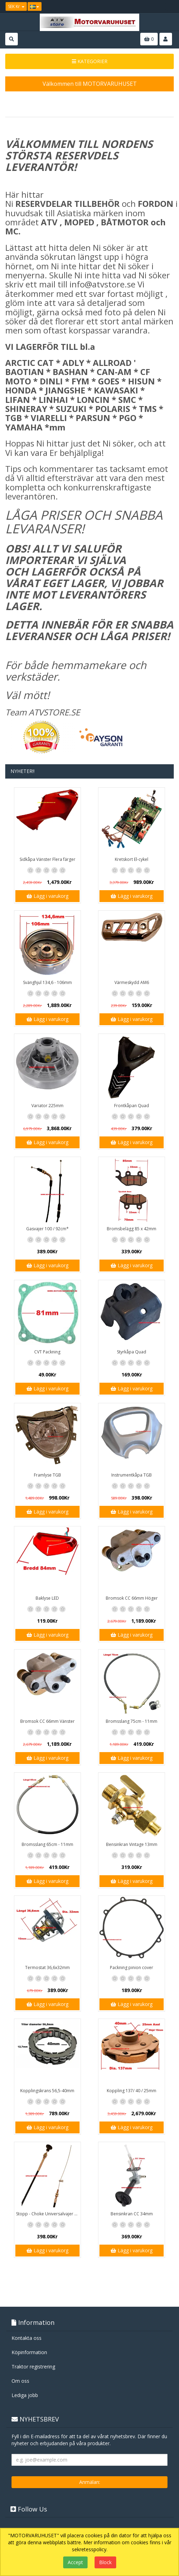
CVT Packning (47, 1352)
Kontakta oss (27, 2338)
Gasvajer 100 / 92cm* (47, 1229)
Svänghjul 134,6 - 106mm (47, 982)
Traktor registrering (33, 2366)
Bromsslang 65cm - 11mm (47, 1844)
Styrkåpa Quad (131, 1352)
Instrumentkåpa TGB (131, 1475)
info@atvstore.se (102, 284)
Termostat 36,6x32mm (47, 1967)
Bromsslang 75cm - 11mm (131, 1721)
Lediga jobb (25, 2395)
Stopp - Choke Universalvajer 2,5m (48, 2214)
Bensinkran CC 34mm (132, 2214)
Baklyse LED (47, 1598)
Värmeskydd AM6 (131, 982)
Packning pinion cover (131, 1967)
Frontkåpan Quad (131, 1106)
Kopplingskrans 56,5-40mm (47, 2091)
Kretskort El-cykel (131, 859)
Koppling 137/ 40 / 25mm (131, 2091)
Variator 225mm (47, 1106)
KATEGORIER (89, 61)
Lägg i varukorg (47, 896)
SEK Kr (16, 6)
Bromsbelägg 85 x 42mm (131, 1229)
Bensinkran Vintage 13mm (131, 1844)
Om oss (20, 2381)
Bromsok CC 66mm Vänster (47, 1721)
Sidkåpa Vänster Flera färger (47, 859)
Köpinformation (29, 2352)
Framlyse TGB (47, 1475)
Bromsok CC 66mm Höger (132, 1598)
